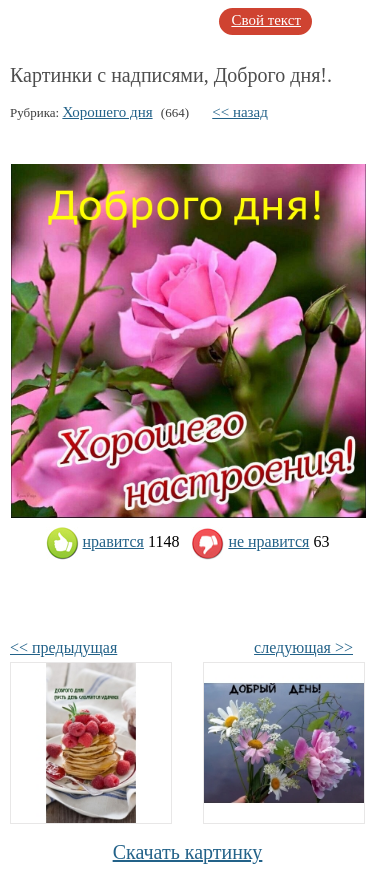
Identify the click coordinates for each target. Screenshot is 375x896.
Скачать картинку (188, 852)
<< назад (240, 112)
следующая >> (303, 647)
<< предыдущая (63, 647)
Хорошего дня (107, 112)
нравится (95, 541)
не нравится (250, 541)
